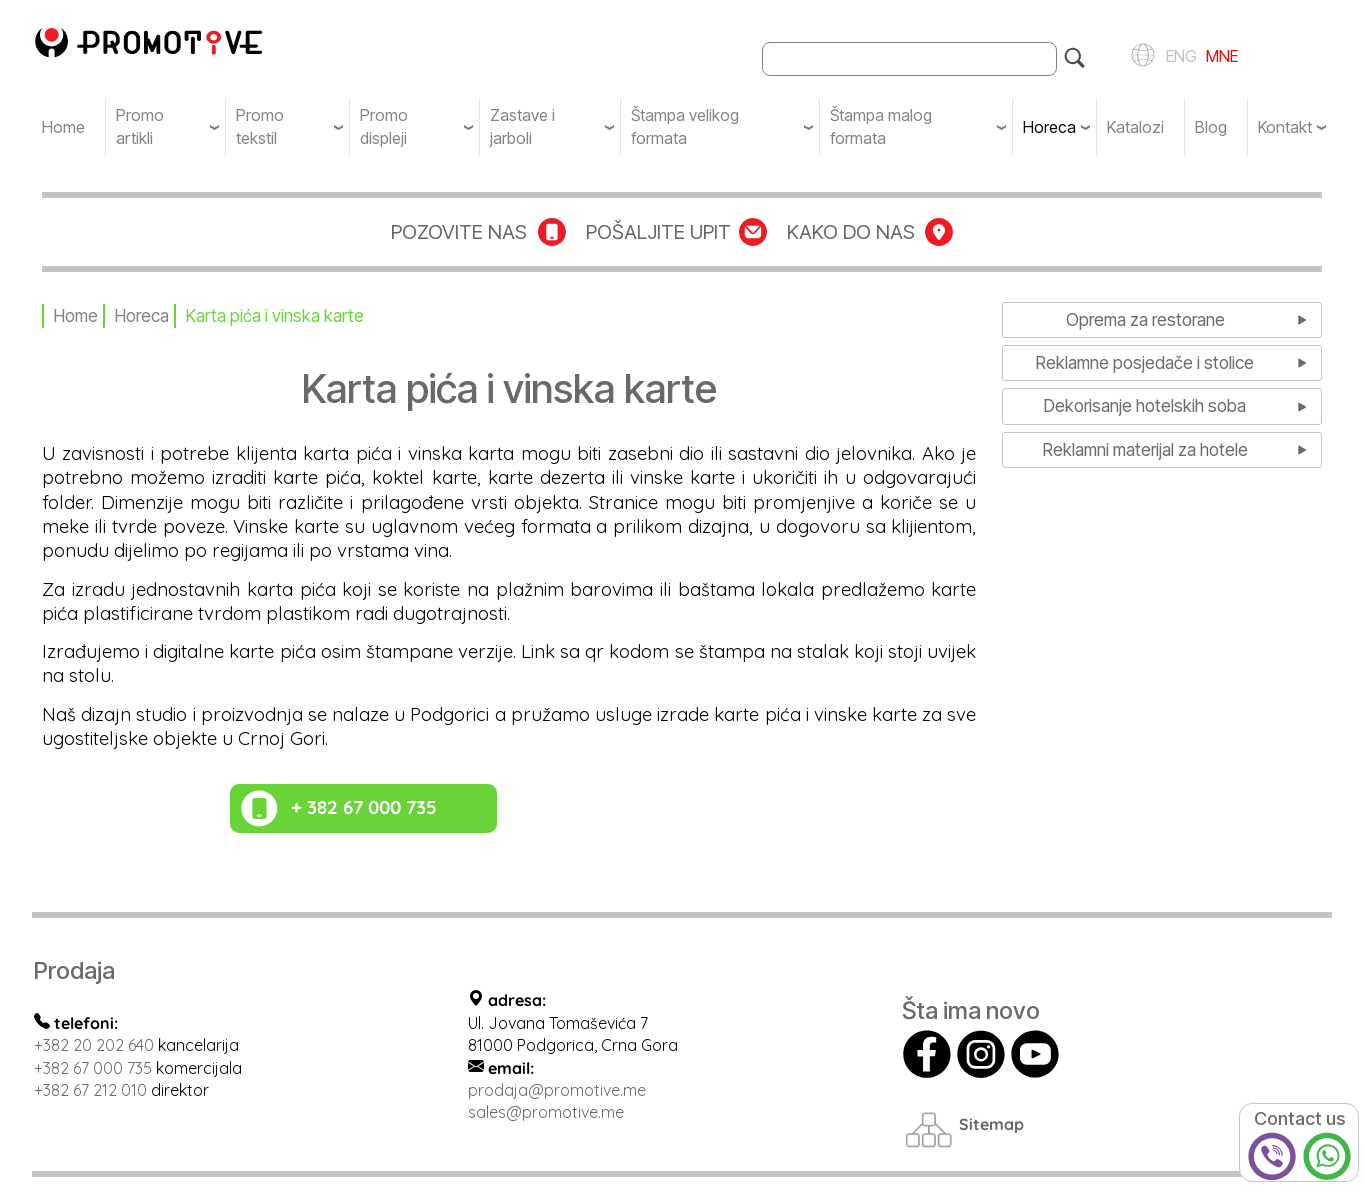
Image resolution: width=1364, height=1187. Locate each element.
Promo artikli (140, 126)
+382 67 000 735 (93, 1068)
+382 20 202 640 (94, 1045)
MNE (1220, 54)
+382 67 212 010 (90, 1090)
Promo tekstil (260, 126)
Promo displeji (384, 126)
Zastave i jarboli (522, 126)
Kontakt (1285, 127)
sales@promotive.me (546, 1112)
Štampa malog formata (881, 126)
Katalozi (1135, 127)
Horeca (1049, 127)
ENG (1178, 54)
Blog (1211, 127)
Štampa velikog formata (685, 126)
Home (63, 127)
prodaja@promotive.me (557, 1090)
